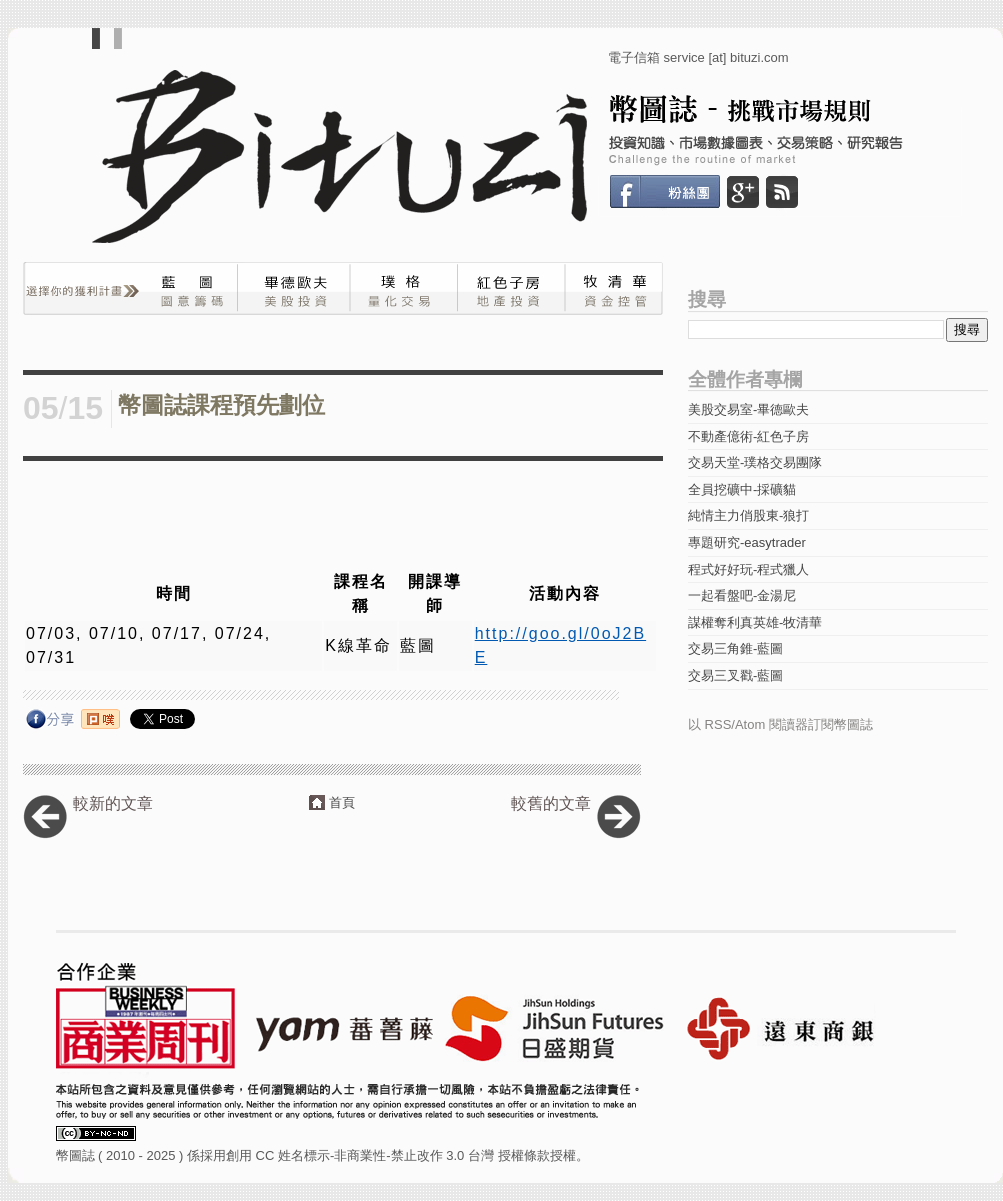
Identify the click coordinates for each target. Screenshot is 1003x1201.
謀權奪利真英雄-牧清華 (755, 622)
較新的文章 (113, 803)
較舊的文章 (551, 803)
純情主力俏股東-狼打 (748, 515)
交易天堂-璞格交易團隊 (755, 462)
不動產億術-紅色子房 (748, 436)
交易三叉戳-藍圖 (735, 675)
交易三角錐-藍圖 (735, 648)
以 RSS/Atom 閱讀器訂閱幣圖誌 (780, 724)
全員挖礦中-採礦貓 (742, 489)
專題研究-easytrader (747, 542)
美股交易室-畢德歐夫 (748, 409)
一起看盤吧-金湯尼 (742, 595)
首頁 (342, 802)
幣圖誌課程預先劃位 (221, 405)
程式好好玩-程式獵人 (748, 569)
